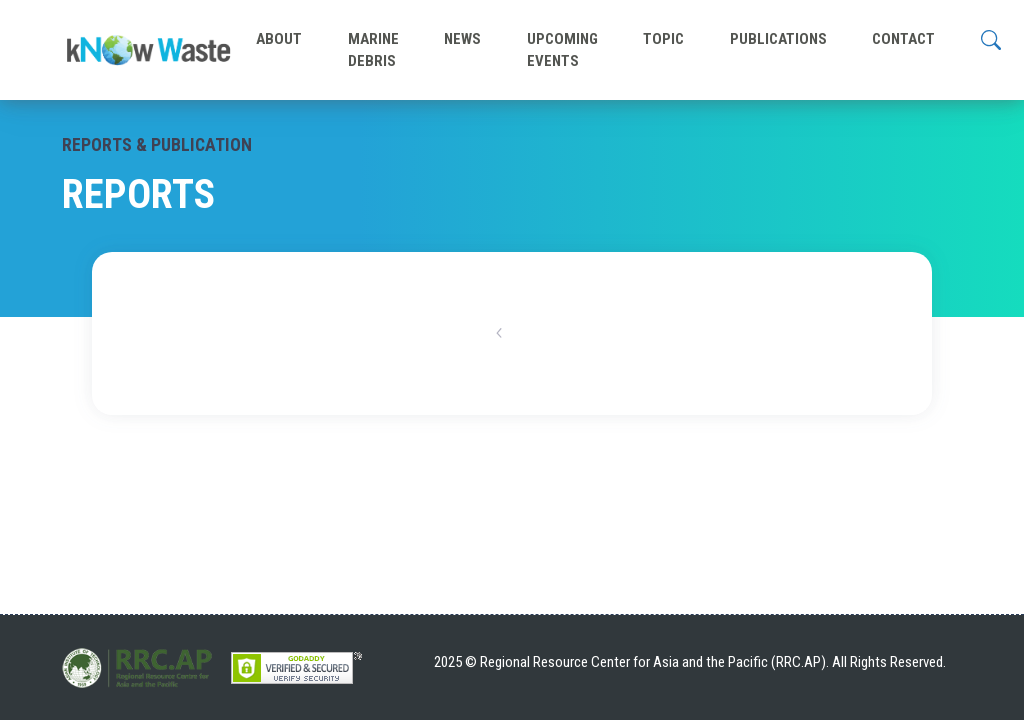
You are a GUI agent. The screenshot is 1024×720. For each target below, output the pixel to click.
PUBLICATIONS (778, 39)
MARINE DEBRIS (373, 50)
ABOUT (279, 39)
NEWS (462, 39)
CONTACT (903, 39)
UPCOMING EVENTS (562, 50)
